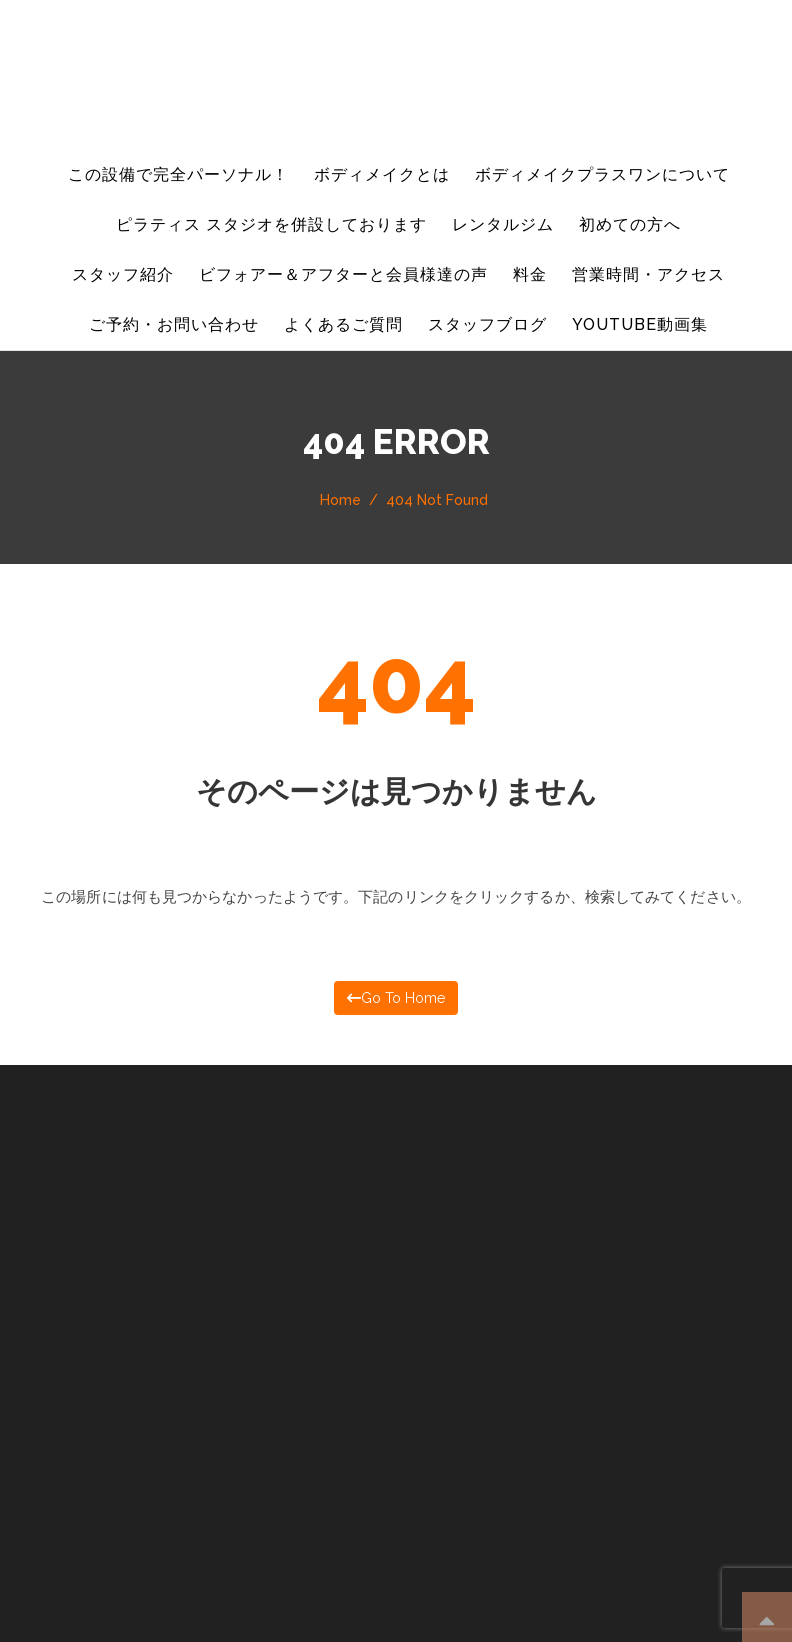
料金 (530, 274)
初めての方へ (630, 224)
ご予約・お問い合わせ (174, 324)
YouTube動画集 (640, 324)
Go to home (396, 997)
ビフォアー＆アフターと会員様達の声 (343, 274)
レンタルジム (503, 224)
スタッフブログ (487, 324)
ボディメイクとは (382, 174)
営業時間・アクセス (648, 274)
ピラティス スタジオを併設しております (271, 224)
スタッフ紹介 (123, 274)
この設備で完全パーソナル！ (177, 174)
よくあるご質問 (343, 324)
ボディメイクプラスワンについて (602, 174)
